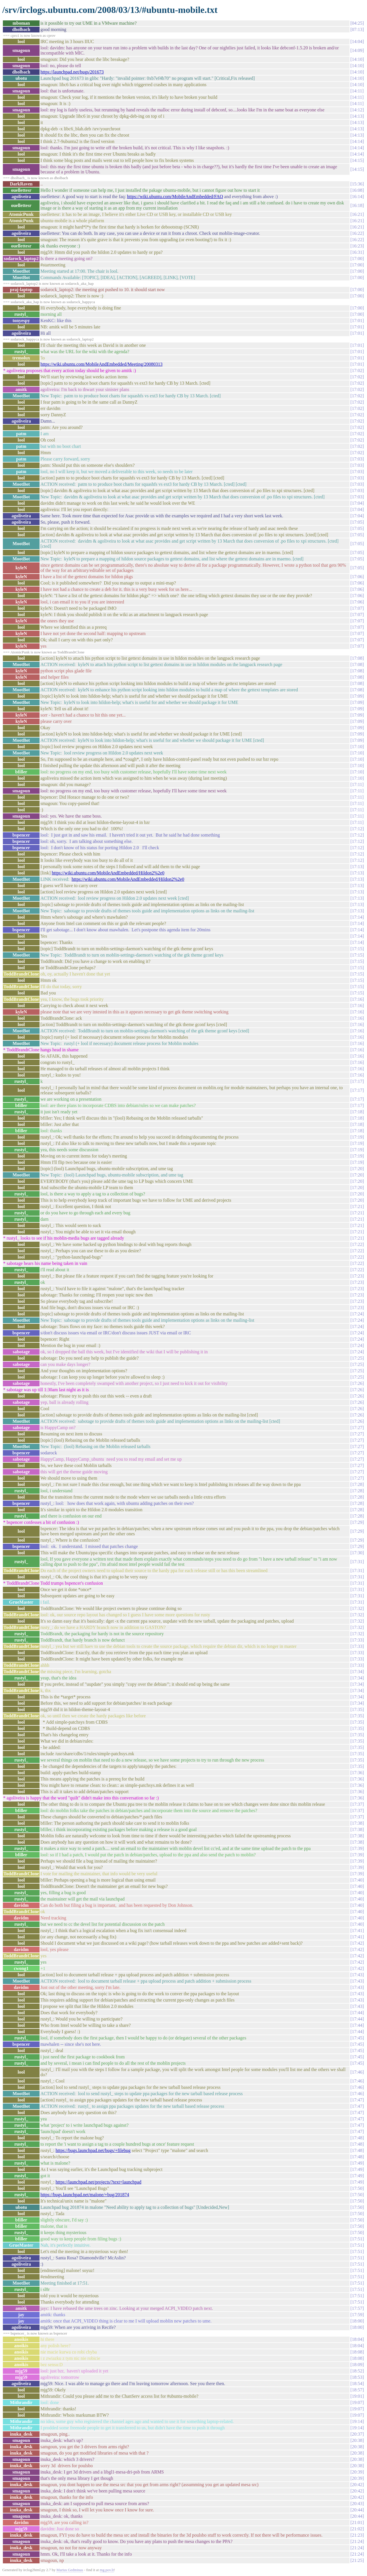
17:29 (357, 1522)
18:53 (357, 2377)
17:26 (357, 1383)
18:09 (357, 2364)
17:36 (357, 1772)
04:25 (357, 23)
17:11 (357, 784)
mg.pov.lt (107, 2570)
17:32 (357, 1608)
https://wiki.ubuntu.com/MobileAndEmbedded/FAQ (175, 196)
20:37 (357, 2434)
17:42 (357, 1943)
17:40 (357, 1880)
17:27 (357, 1427)
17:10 (357, 746)
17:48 (357, 2137)
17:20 (357, 1168)
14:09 (357, 50)
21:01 (357, 2522)
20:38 (357, 2440)
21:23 (357, 2535)
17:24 (357, 1313)
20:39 (357, 2471)
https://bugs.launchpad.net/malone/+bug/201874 (84, 2194)
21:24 (357, 2541)
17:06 (357, 576)
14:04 (357, 41)
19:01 (357, 2396)
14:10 (357, 59)
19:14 (357, 2421)
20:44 (357, 2509)
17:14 (357, 917)
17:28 (357, 1484)
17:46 (357, 2072)
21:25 (357, 2560)
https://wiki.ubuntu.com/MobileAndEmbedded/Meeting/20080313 (101, 364)
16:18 (357, 205)
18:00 (357, 2320)
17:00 (357, 258)
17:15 (357, 948)
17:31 (357, 1561)
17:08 (357, 658)
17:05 (357, 522)
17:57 (357, 2308)
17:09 (357, 696)
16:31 (357, 252)
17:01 (357, 320)
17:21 (357, 1206)
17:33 (357, 1640)
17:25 (357, 1358)
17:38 (357, 1823)
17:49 (357, 2163)
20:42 (357, 2484)
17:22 (357, 1244)
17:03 (357, 458)
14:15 (357, 160)
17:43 (357, 1974)
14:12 (357, 109)
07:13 (357, 29)
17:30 (357, 1552)
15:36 (357, 183)
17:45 (357, 2037)
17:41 (357, 1930)
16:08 (357, 190)
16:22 (357, 233)
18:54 (357, 2383)
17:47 (357, 2099)
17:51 (357, 2238)
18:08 (357, 2351)
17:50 (357, 2188)
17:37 (357, 1804)
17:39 (357, 1848)
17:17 (357, 1081)
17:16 (357, 999)
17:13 (357, 866)
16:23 (357, 245)
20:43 (357, 2503)
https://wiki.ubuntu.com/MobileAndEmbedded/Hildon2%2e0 (108, 872)
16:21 (357, 214)
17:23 (357, 1276)
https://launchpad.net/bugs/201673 (72, 71)
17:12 (357, 828)
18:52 (357, 2370)
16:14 (357, 196)
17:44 (357, 2012)
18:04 (357, 2339)
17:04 (357, 503)
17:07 (357, 608)
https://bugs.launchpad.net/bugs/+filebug (93, 2150)
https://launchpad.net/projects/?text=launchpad (98, 2182)
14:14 (357, 141)
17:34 (357, 1671)
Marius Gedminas (69, 2570)
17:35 (357, 1709)
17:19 (357, 1137)
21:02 (357, 2528)
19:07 (357, 2402)
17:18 (357, 1111)
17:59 (357, 2314)
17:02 (357, 370)
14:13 (357, 116)
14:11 (357, 90)
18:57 (357, 2389)
